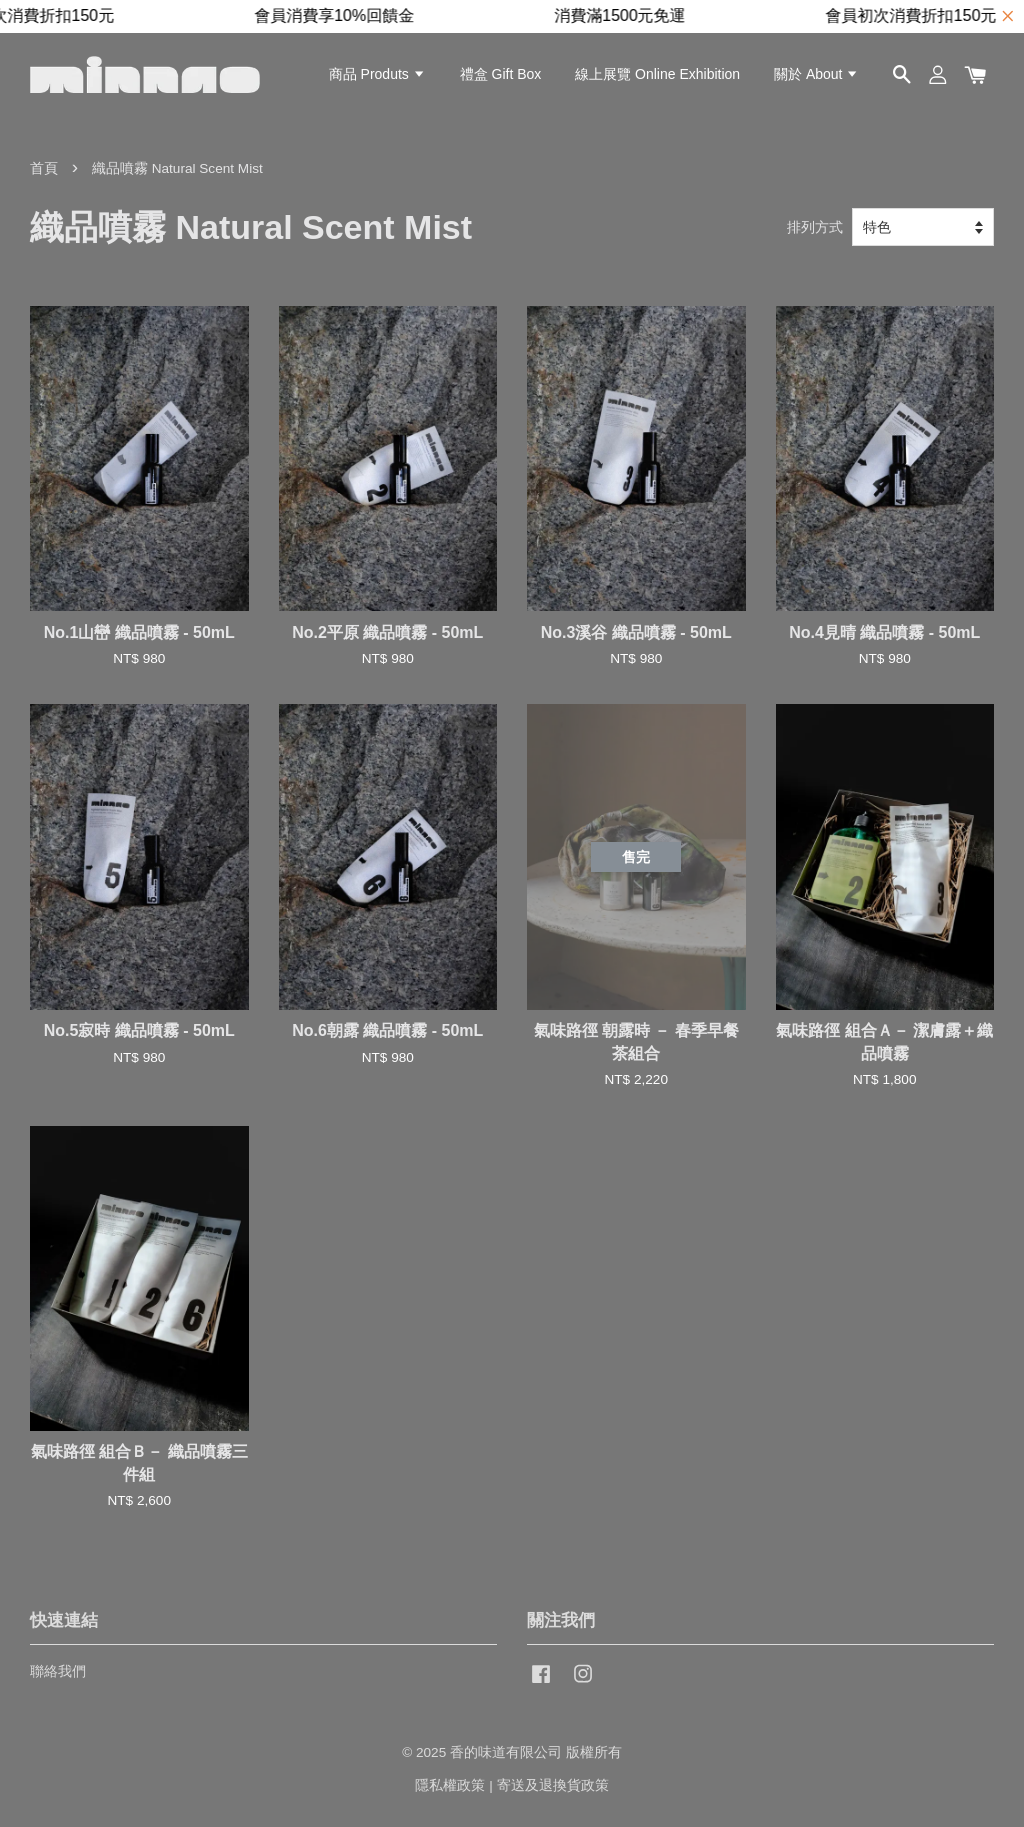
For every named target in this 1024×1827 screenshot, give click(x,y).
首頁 (44, 168)
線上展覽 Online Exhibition (657, 74)
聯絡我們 (58, 1671)
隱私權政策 (450, 1785)
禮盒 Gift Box (501, 74)
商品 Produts (377, 74)
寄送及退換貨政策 (553, 1785)
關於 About (816, 74)
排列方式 (815, 227)
